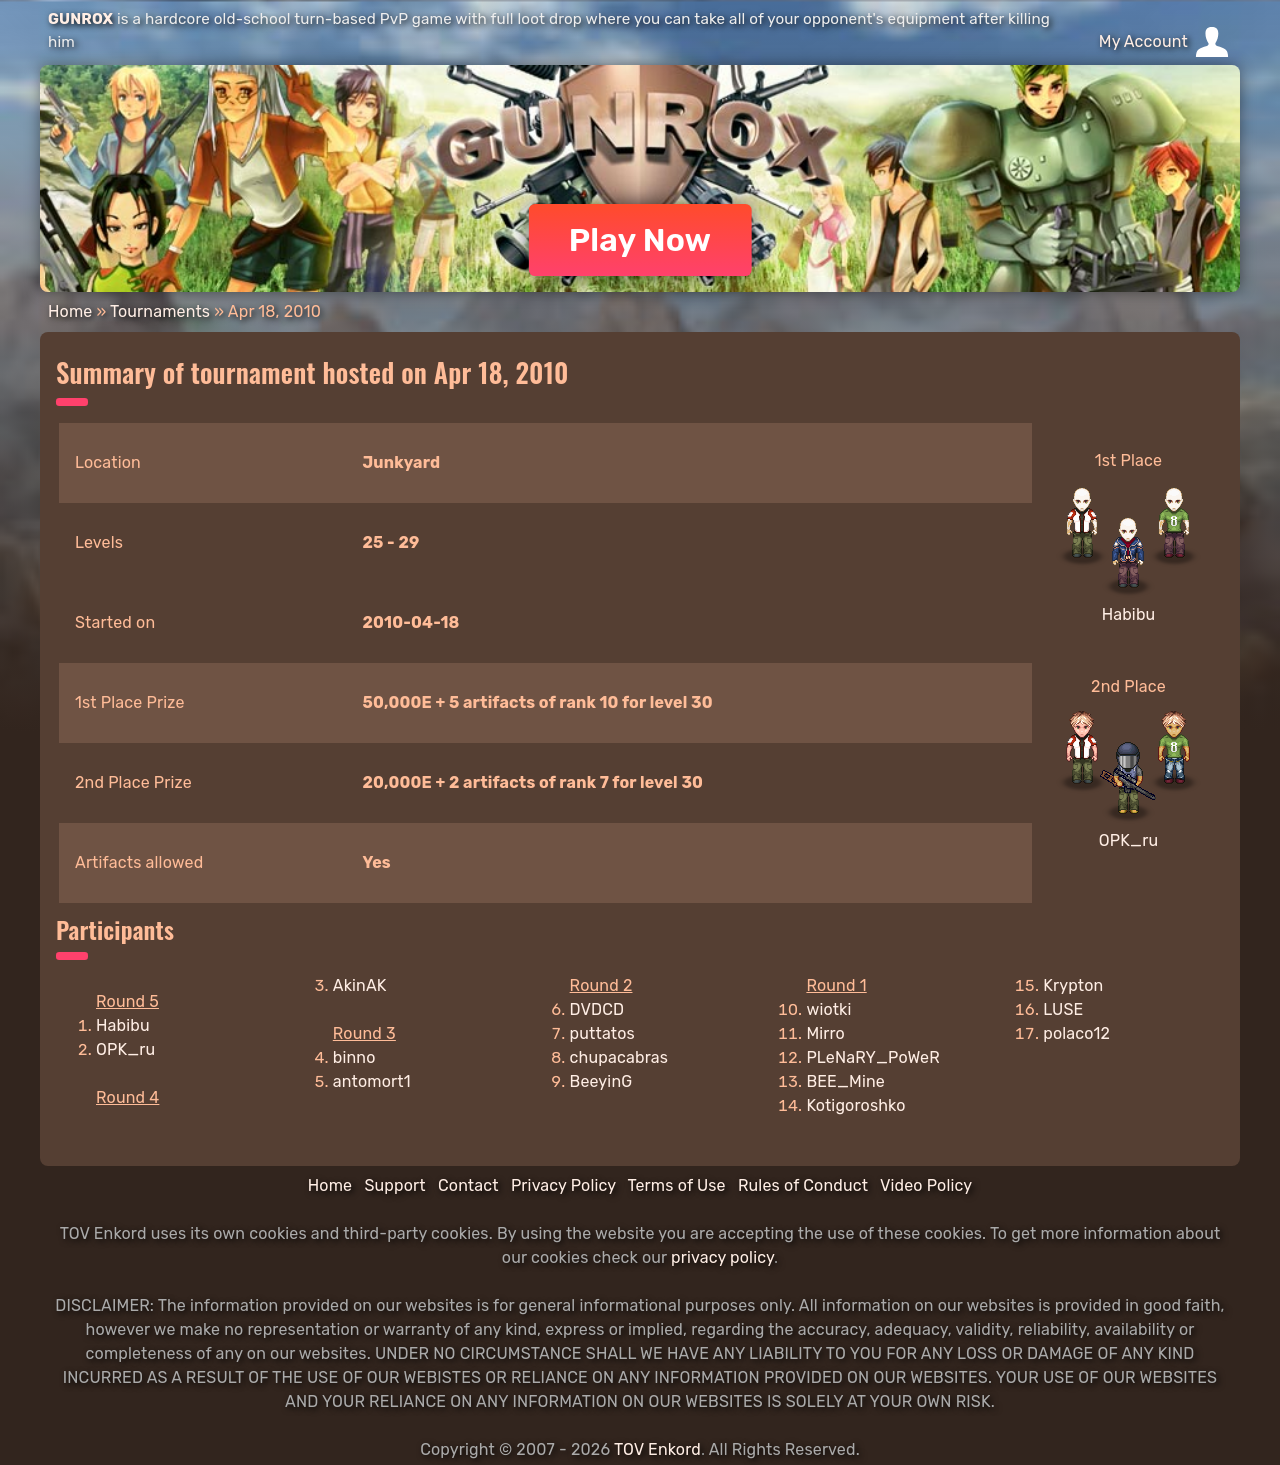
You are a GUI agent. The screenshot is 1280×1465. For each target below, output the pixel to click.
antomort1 (372, 1081)
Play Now (640, 240)
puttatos (602, 1033)
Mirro (825, 1033)
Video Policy (926, 1185)
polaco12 (1076, 1033)
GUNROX (80, 19)
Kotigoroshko (855, 1105)
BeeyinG (601, 1081)
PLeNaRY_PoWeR (872, 1057)
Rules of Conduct (803, 1185)
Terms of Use (677, 1185)
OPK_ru (1128, 840)
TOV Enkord (657, 1449)
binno (354, 1057)
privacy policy (722, 1257)
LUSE (1063, 1009)
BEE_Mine (845, 1081)
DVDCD (597, 1009)
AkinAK (360, 985)
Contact (468, 1185)
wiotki (828, 1009)
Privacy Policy (563, 1185)
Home (70, 311)
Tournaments (160, 311)
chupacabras (619, 1057)
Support (394, 1185)
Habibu (1129, 614)
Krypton (1073, 985)
